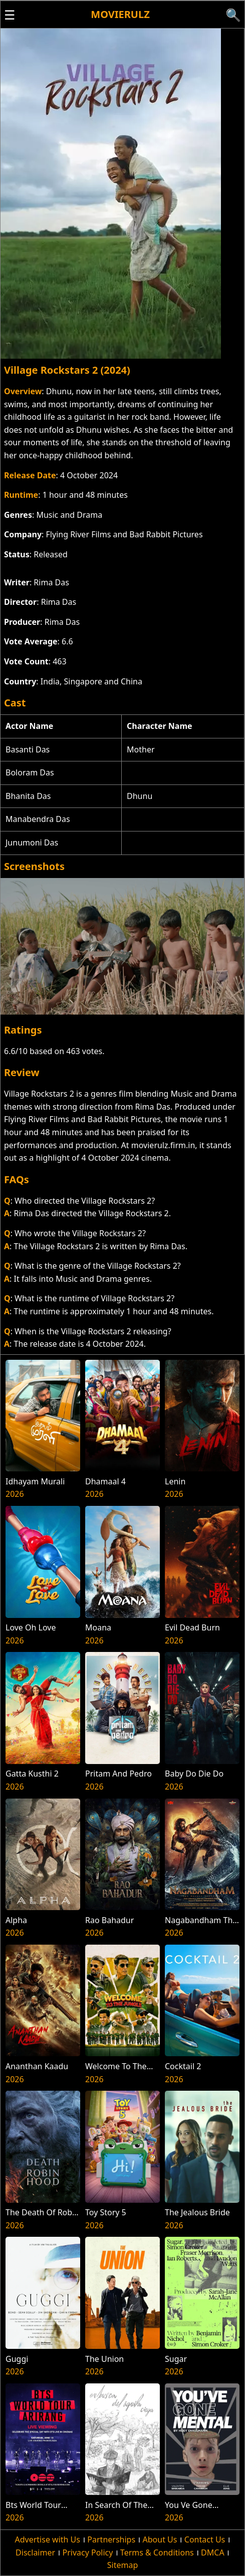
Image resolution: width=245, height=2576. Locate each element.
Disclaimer (35, 2552)
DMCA (212, 2552)
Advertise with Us (47, 2539)
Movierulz (120, 14)
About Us (160, 2539)
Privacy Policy (87, 2552)
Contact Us (204, 2539)
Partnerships (111, 2539)
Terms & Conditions (157, 2552)
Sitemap (122, 2564)
